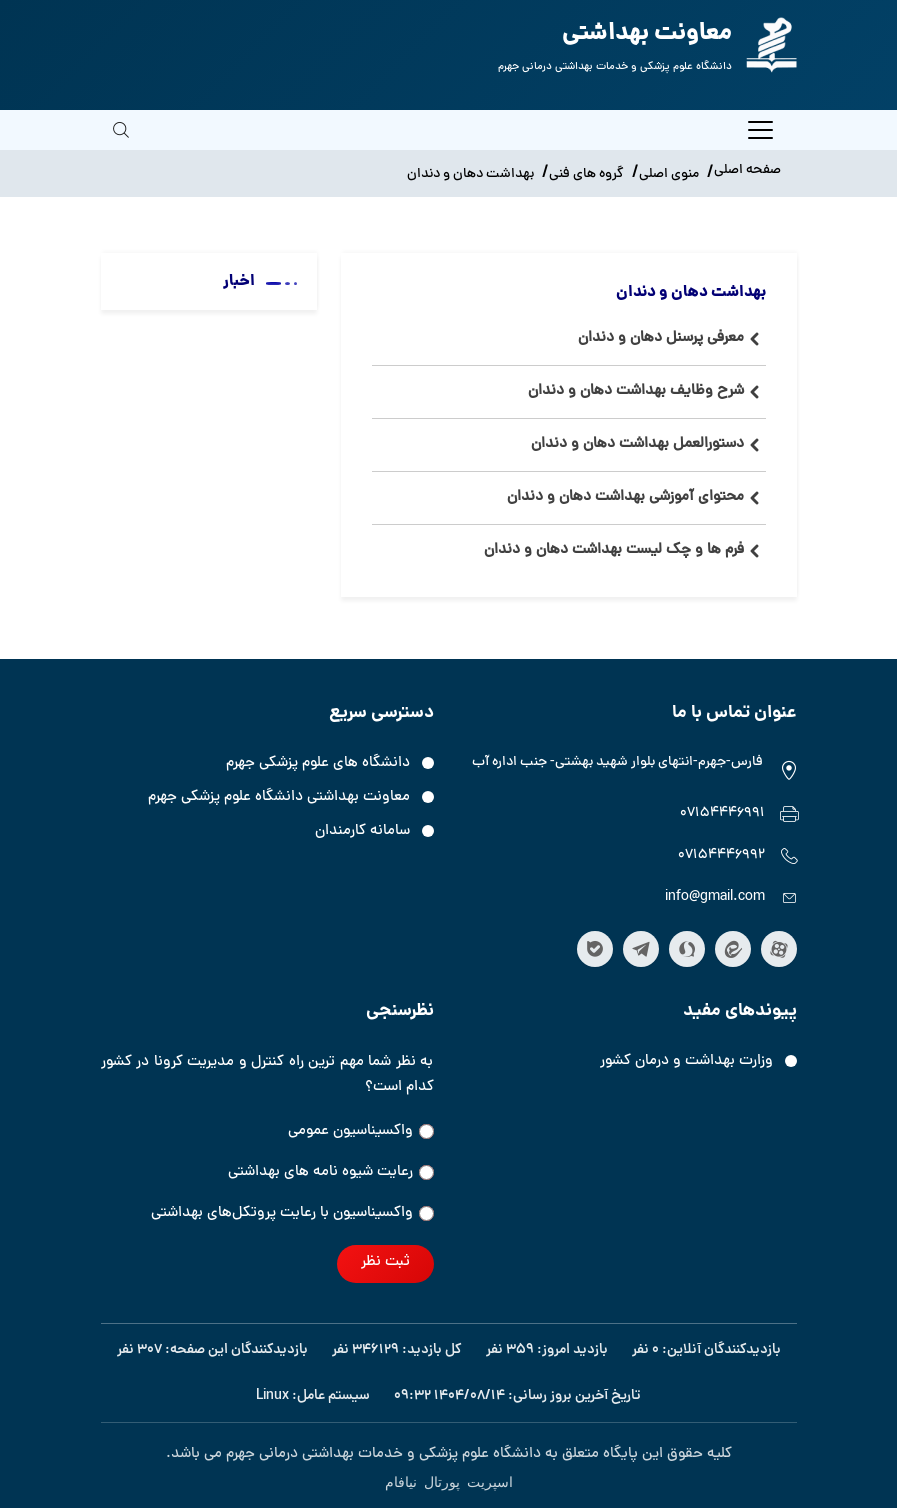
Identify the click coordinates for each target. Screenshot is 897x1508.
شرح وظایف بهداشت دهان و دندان (636, 391)
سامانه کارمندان (362, 831)
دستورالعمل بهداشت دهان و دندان (637, 444)
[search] (121, 144)
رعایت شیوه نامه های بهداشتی (331, 1172)
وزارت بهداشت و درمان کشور (686, 1061)
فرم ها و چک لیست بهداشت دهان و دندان (614, 550)
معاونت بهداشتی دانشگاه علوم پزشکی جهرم (279, 797)
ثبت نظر (385, 1262)
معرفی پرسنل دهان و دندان (661, 338)
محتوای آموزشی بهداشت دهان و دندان (625, 497)
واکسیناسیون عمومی (361, 1131)
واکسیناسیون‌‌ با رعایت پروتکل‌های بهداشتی (292, 1213)
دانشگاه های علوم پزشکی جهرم (318, 763)
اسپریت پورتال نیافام (449, 1481)
